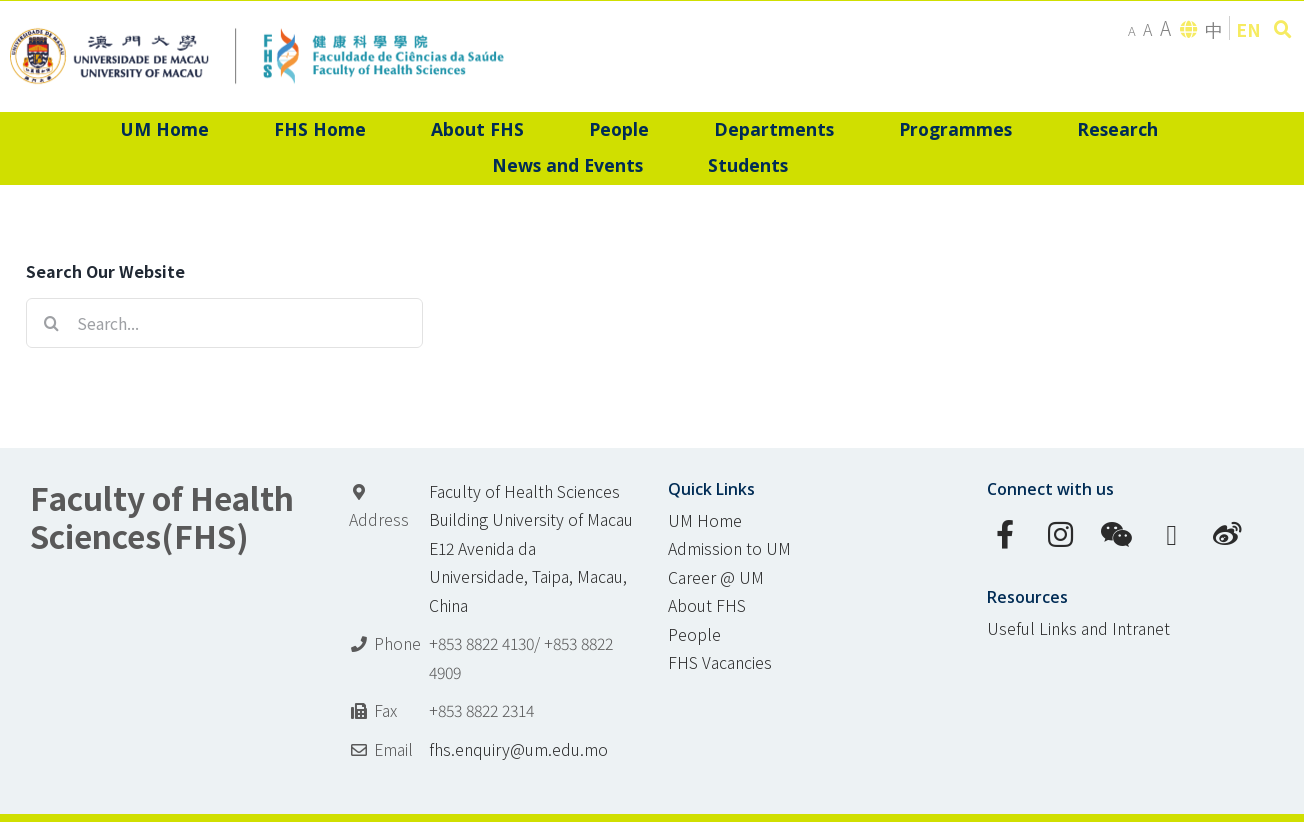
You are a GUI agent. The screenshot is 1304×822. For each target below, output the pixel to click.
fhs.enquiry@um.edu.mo (518, 749)
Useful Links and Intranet (1078, 628)
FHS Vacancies (720, 662)
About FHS (707, 605)
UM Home (705, 520)
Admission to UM (729, 548)
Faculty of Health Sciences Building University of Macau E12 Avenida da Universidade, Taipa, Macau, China (531, 548)
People (694, 634)
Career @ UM (716, 577)
